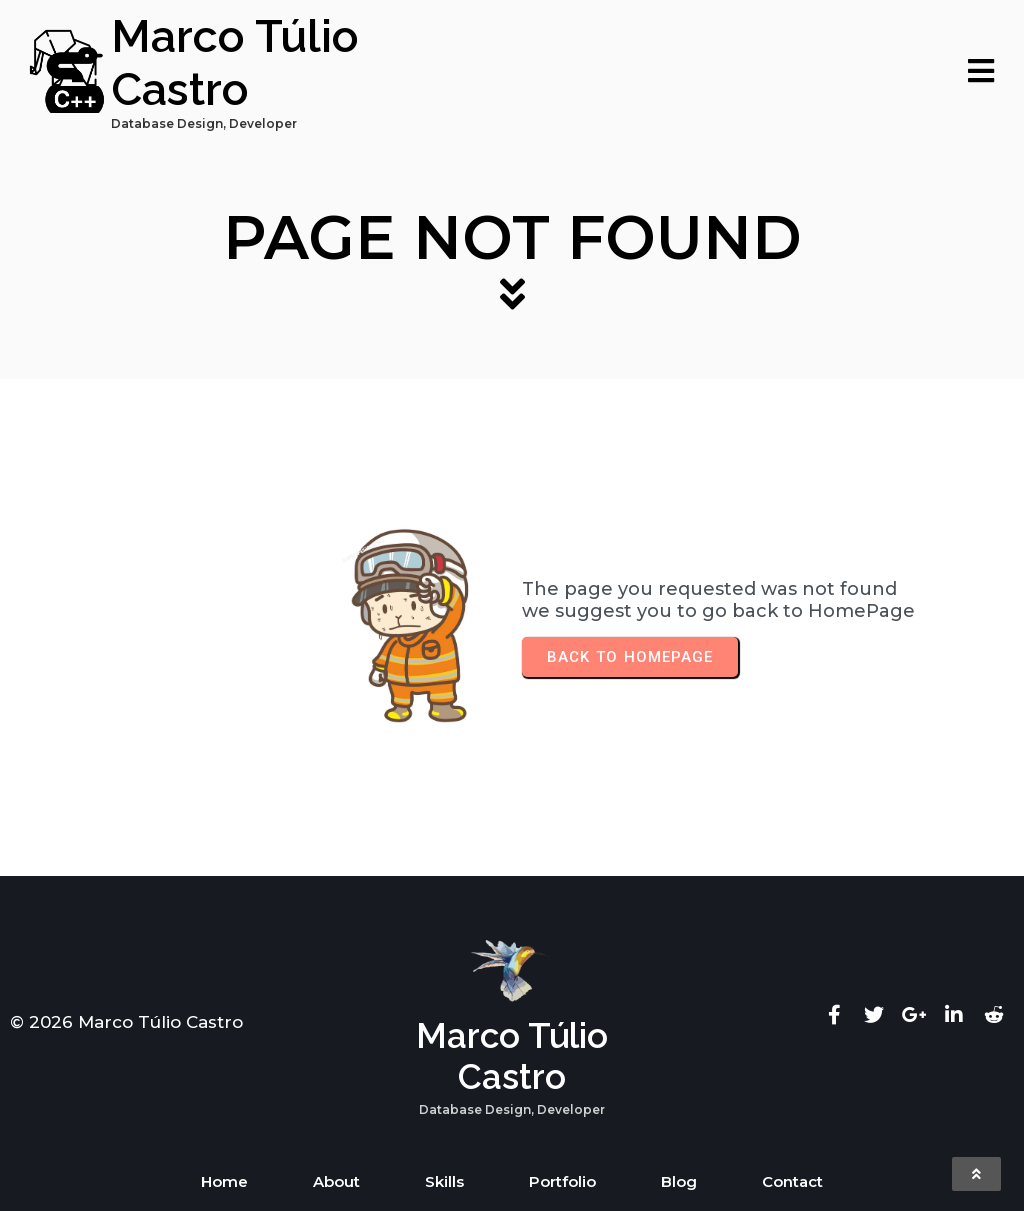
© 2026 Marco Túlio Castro (126, 1022)
